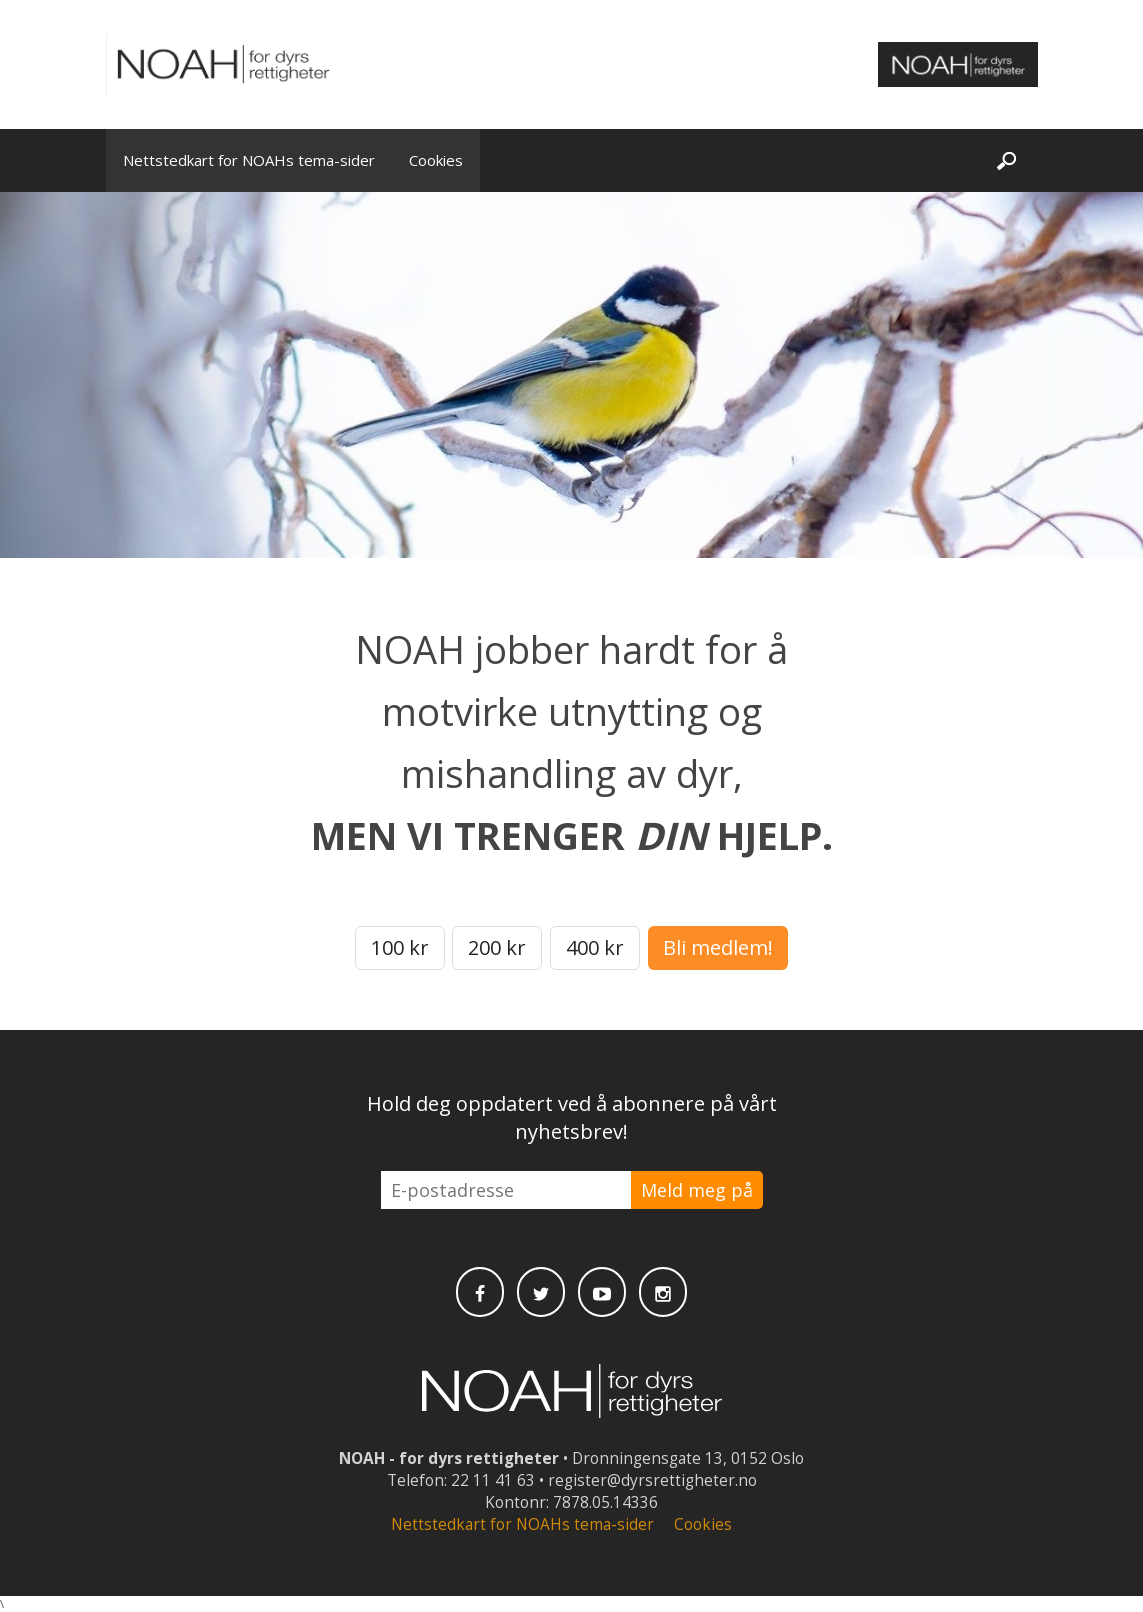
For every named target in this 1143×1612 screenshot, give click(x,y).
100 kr (400, 947)
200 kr (497, 947)
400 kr (595, 947)
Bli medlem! (718, 947)
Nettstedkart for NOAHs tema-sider (249, 160)
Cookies (436, 160)
